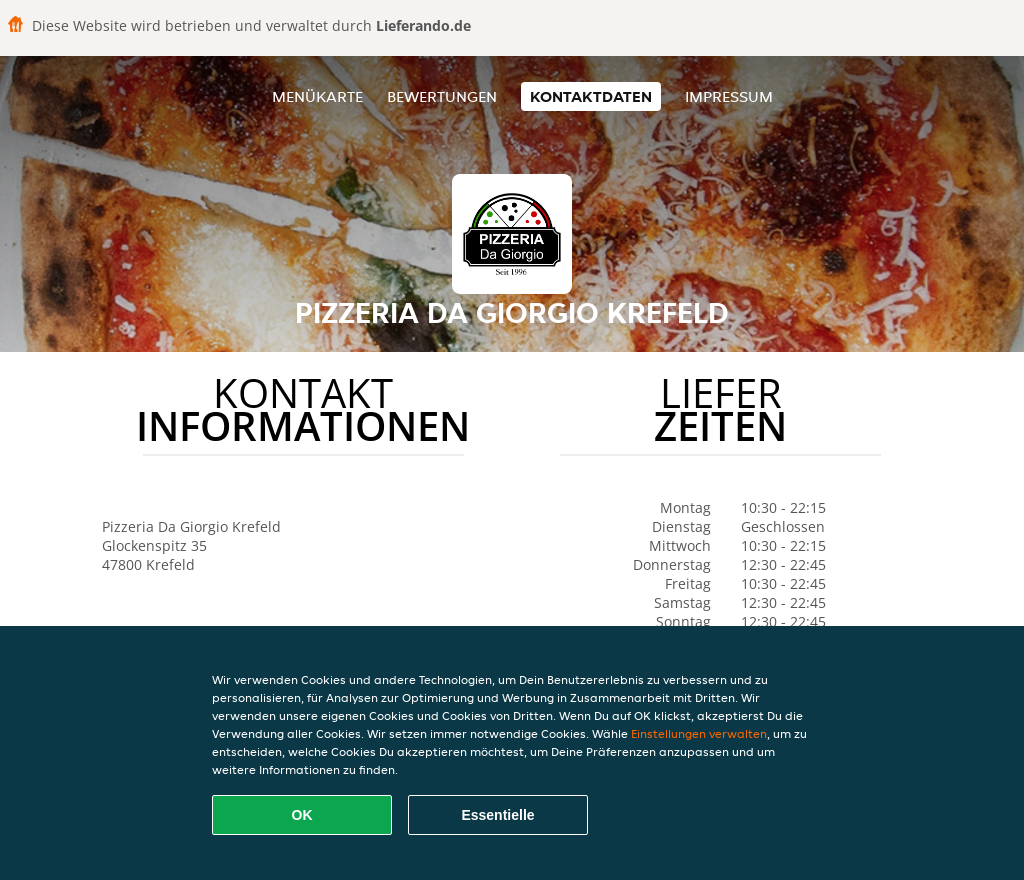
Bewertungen (442, 96)
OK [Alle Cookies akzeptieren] (302, 815)
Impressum (729, 96)
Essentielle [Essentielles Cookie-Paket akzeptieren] (497, 815)
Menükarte (317, 96)
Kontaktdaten (591, 96)
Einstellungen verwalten (699, 733)
